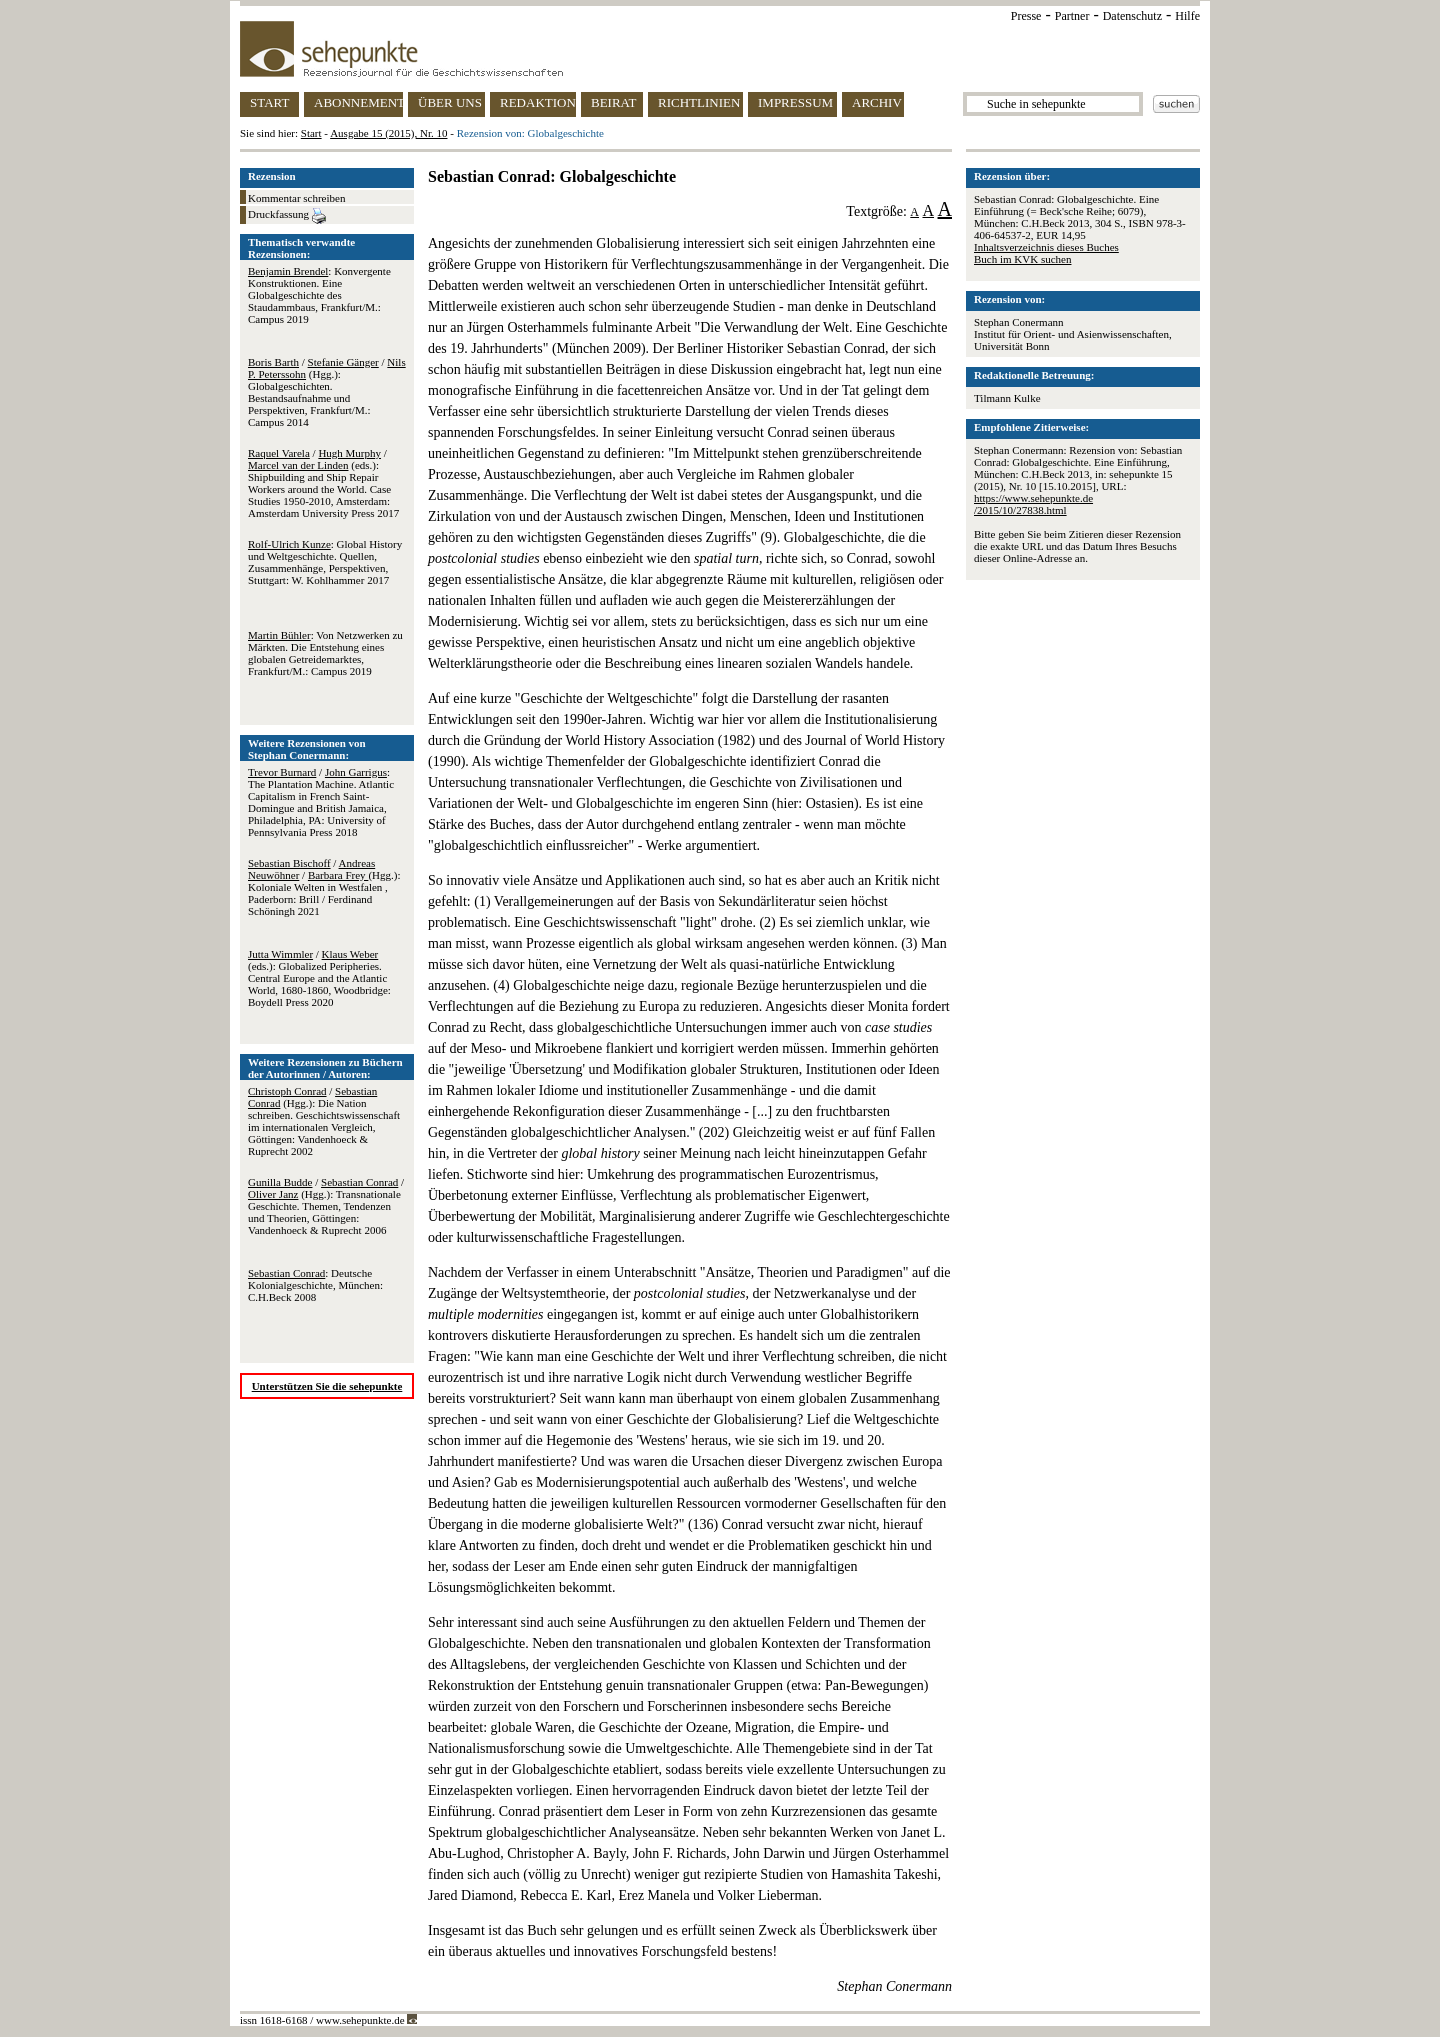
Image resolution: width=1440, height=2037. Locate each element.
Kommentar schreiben (296, 198)
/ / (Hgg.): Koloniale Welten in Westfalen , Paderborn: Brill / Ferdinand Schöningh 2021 (324, 887)
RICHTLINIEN (699, 102)
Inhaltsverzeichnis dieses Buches (1046, 247)
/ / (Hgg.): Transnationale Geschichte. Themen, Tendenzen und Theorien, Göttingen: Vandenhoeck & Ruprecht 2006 (326, 1206)
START (269, 102)
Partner (1072, 16)
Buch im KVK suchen (1022, 259)
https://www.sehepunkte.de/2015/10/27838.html (1033, 504)
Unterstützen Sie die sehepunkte (327, 1386)
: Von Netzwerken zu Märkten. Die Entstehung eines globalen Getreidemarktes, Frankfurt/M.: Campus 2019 (325, 653)
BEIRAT (614, 102)
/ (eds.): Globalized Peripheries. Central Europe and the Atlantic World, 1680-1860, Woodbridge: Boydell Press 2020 (319, 978)
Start (311, 133)
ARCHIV (877, 102)
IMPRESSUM (795, 102)
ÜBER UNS (450, 102)
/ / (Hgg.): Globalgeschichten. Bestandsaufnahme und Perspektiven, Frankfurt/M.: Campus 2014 (327, 392)
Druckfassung (287, 216)
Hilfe (1187, 16)
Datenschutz (1132, 16)
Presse (1026, 16)
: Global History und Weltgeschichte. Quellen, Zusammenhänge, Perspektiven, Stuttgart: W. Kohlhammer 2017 (325, 562)
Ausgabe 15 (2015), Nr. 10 (388, 133)
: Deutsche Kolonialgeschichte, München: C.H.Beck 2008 (315, 1285)
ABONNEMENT (358, 102)
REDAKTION (538, 102)
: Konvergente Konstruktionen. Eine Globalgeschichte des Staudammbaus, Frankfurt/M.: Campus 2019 (319, 295)
